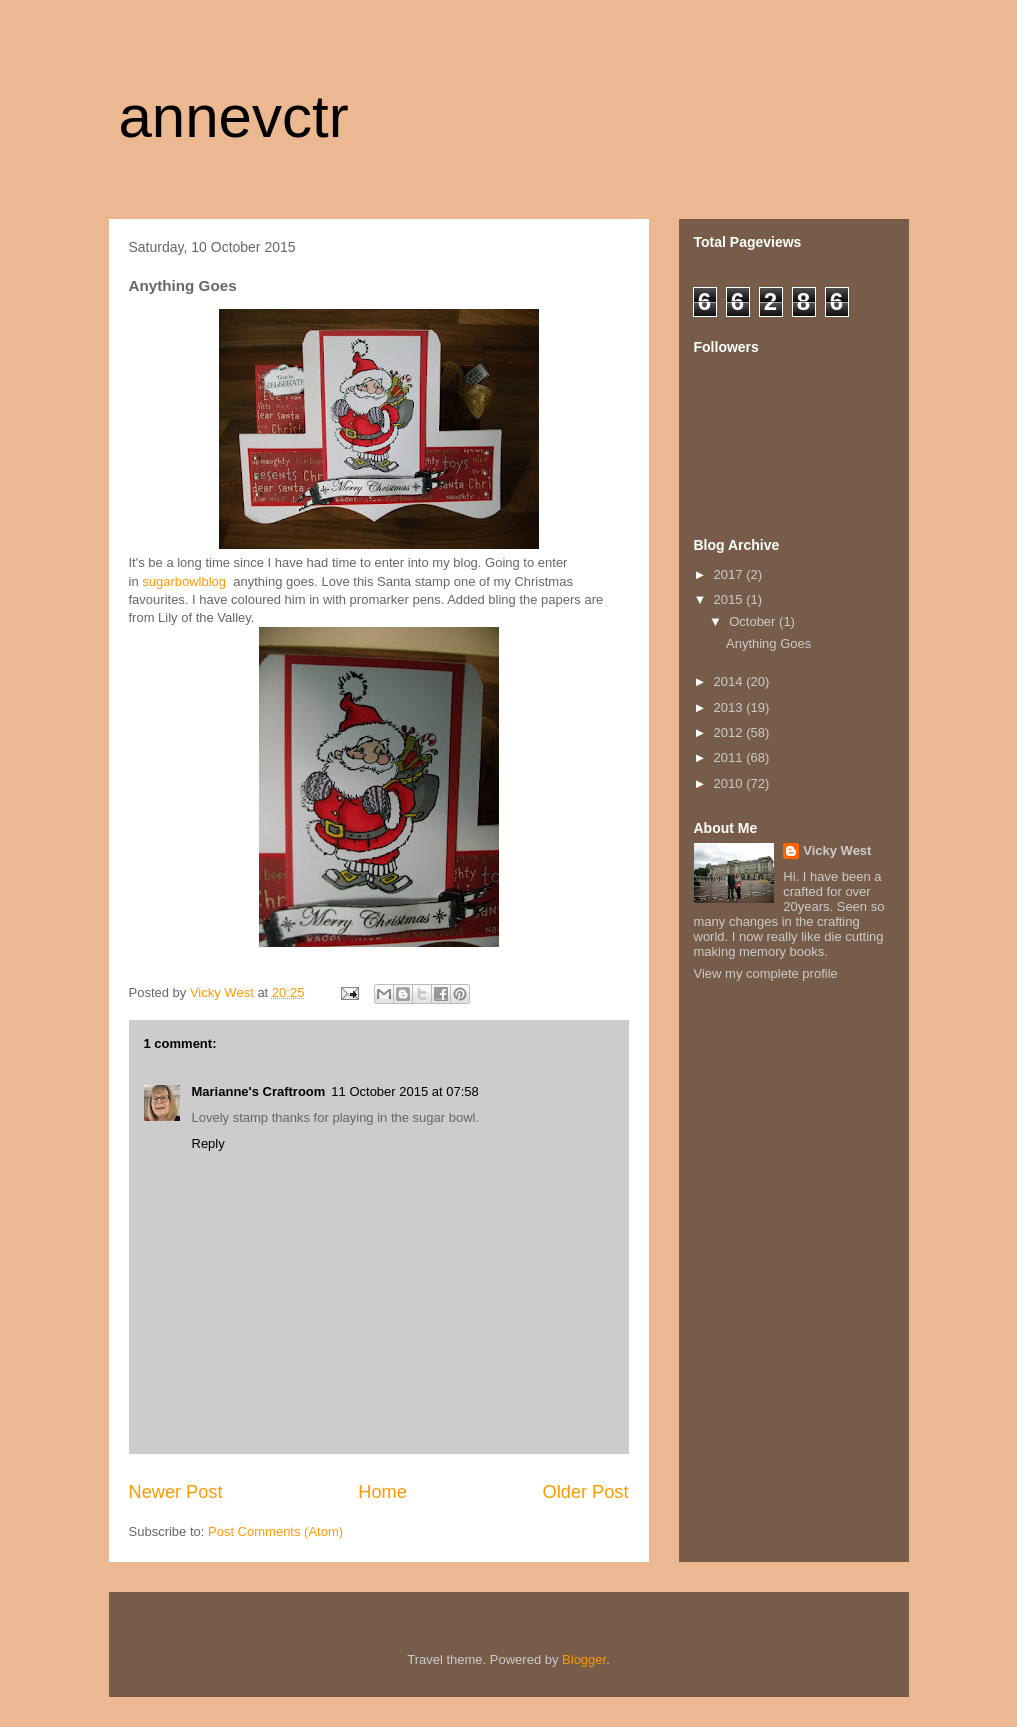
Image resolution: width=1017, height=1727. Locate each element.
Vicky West (837, 850)
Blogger (584, 1659)
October (754, 621)
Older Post (586, 1492)
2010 (730, 783)
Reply (208, 1143)
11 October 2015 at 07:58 (404, 1091)
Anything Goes (768, 643)
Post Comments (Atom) (275, 1531)
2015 (730, 599)
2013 (730, 707)
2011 (730, 757)
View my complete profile (766, 973)
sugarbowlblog (184, 581)
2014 (730, 681)
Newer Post (176, 1492)
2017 (730, 574)
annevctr (234, 116)
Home (382, 1492)
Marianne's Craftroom (259, 1091)
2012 (730, 732)
